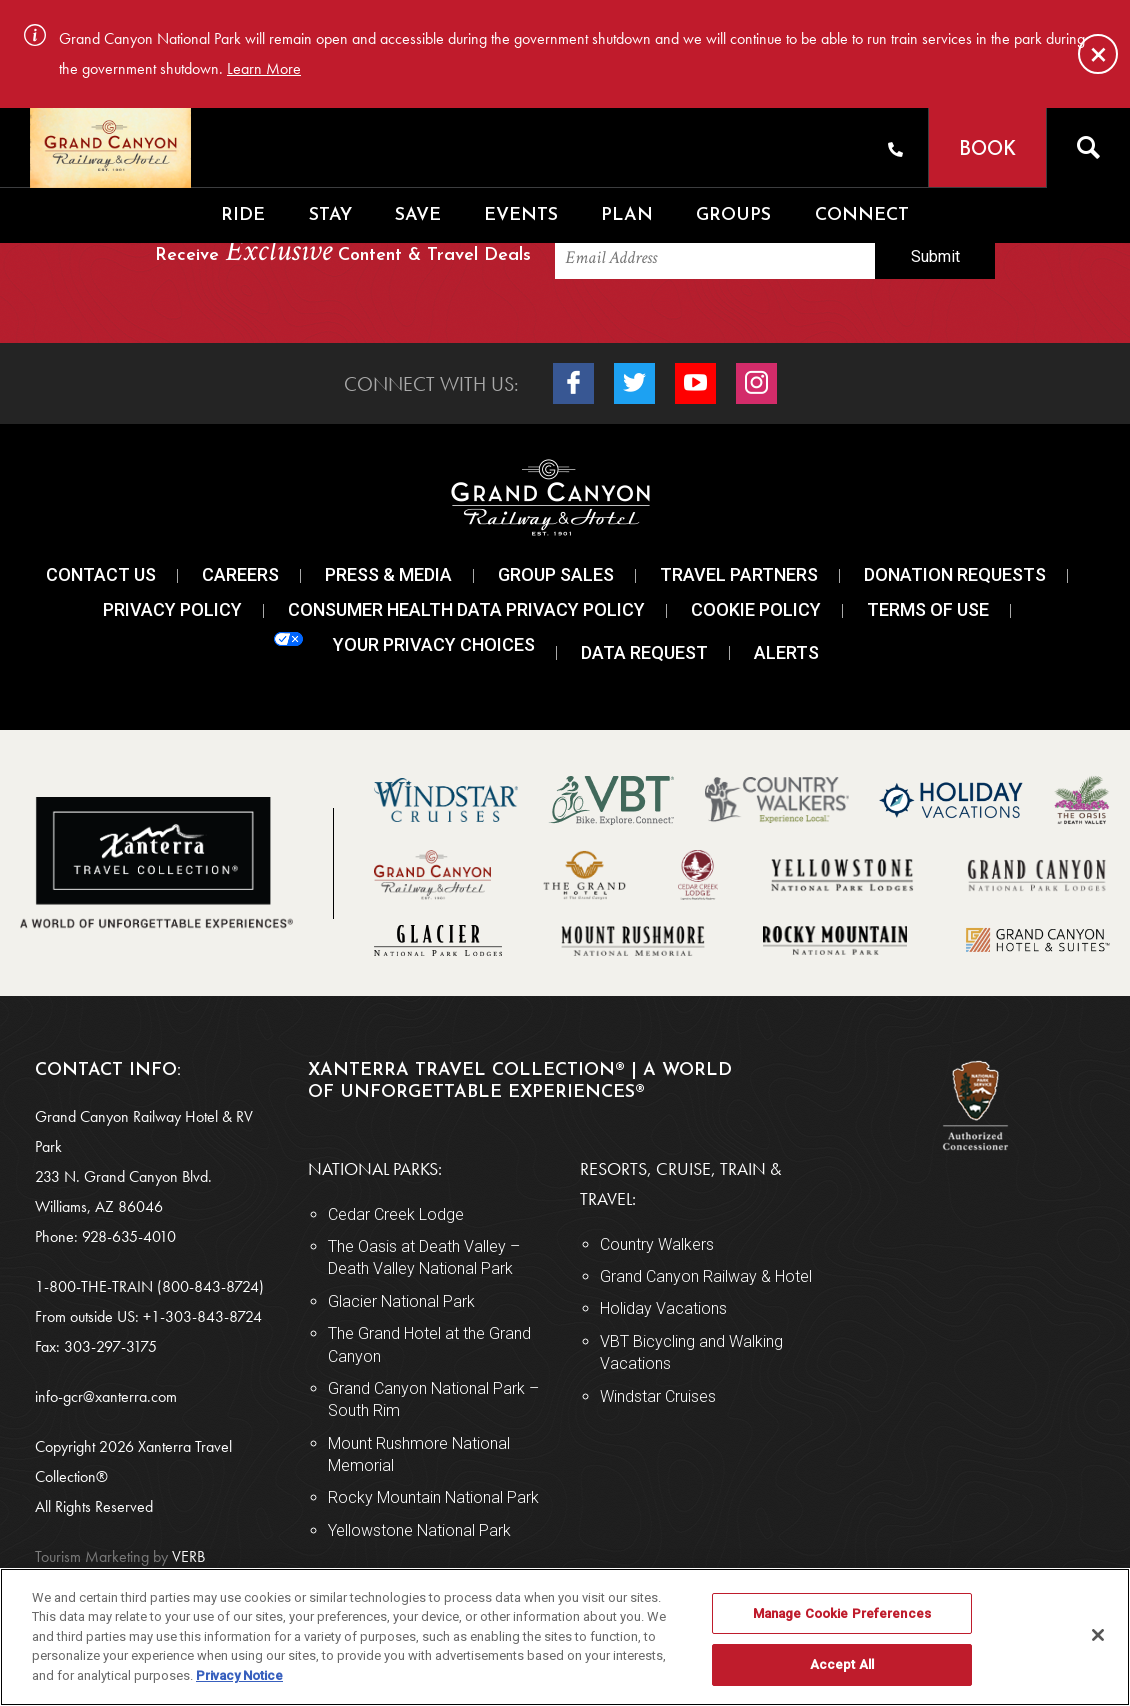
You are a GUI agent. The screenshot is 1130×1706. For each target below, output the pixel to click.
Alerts (786, 652)
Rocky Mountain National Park (433, 1497)
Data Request (644, 652)
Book (987, 150)
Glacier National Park (401, 1301)
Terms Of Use (928, 609)
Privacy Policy (172, 609)
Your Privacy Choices (404, 643)
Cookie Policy (756, 609)
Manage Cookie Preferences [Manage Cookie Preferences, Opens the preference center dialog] (842, 1613)
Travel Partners (739, 574)
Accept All (842, 1664)
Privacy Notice (239, 1675)
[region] (565, 1637)
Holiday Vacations (663, 1308)
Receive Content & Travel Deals (343, 252)
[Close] (1098, 54)
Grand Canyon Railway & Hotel (706, 1276)
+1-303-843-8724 (202, 1316)
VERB (120, 1556)
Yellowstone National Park (419, 1530)
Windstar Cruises (658, 1396)
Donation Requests (955, 574)
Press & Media (388, 574)
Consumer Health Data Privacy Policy (466, 609)
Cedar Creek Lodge (396, 1214)
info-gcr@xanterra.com (106, 1396)
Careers (240, 574)
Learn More (264, 68)
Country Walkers (657, 1244)
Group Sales (556, 574)
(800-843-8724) (210, 1286)
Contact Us (101, 574)
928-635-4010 (129, 1236)
